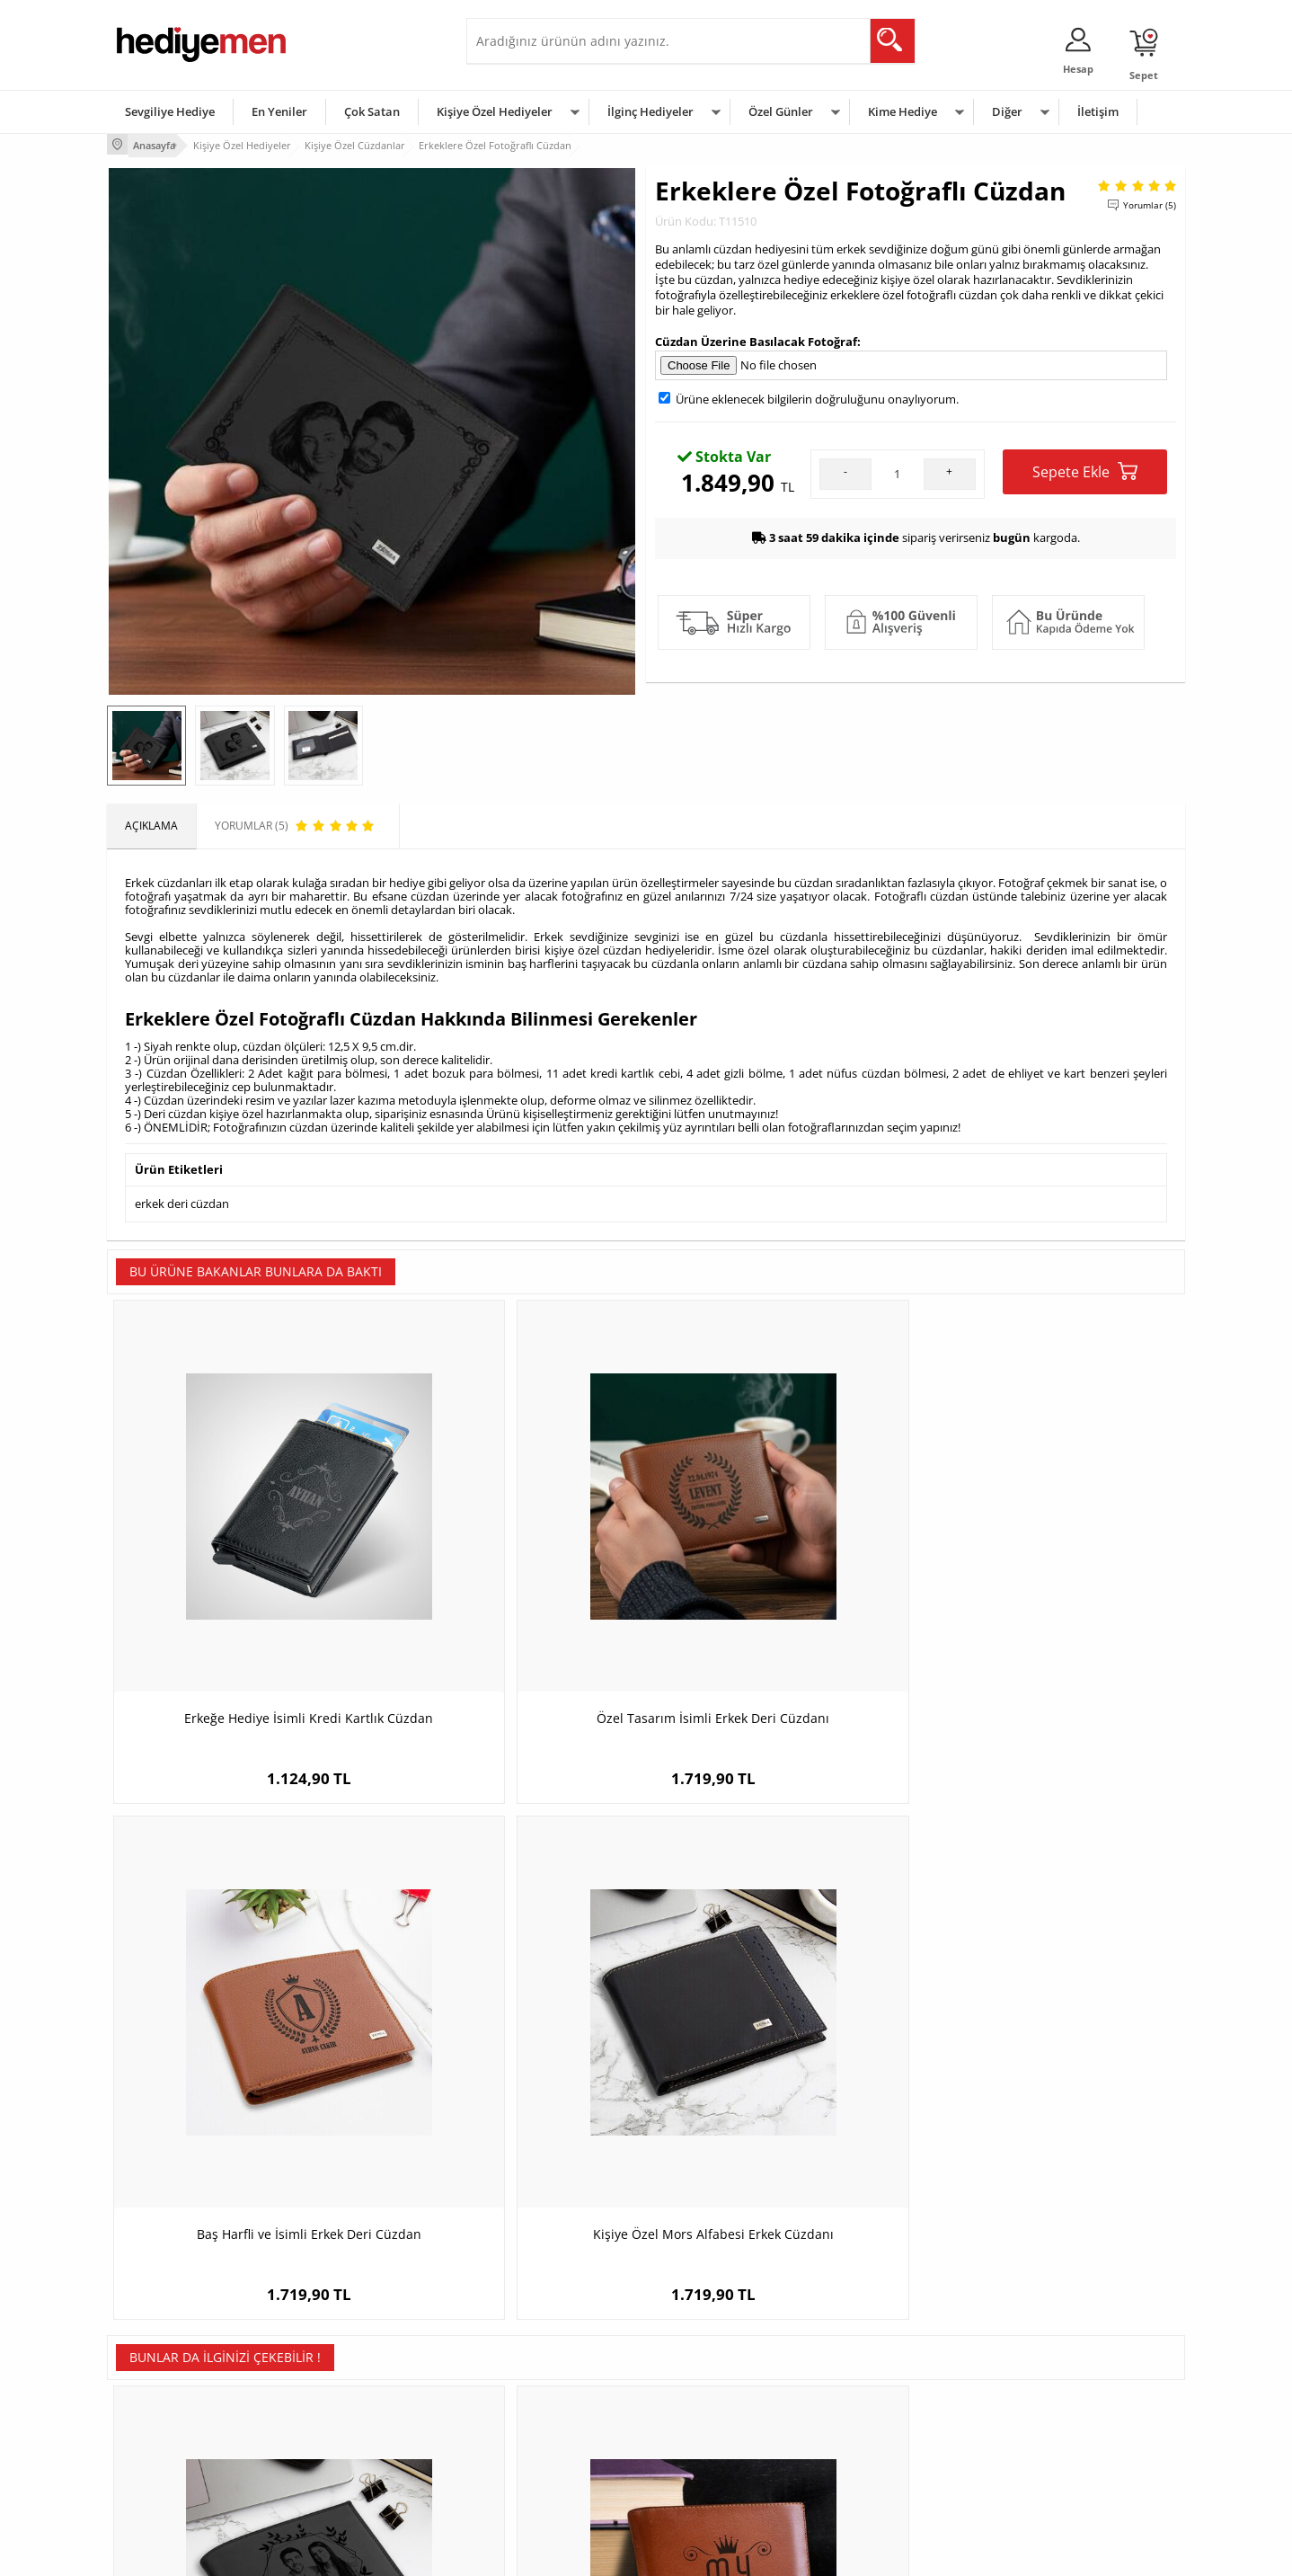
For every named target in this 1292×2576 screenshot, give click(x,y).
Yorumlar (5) (1149, 202)
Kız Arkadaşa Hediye (347, 2395)
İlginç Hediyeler (650, 111)
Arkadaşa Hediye (877, 2449)
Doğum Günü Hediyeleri (715, 2368)
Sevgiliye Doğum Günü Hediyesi (554, 2395)
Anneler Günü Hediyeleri (716, 2422)
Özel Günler (780, 111)
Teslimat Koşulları (160, 2341)
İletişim (1098, 111)
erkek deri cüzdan (182, 1199)
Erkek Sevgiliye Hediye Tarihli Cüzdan (1050, 2009)
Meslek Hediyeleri (340, 2476)
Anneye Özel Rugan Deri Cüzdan (781, 2009)
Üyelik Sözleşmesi (161, 2368)
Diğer (1007, 111)
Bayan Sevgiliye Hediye (533, 2449)
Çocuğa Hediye (872, 2395)
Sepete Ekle (1084, 468)
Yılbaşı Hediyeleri (698, 2395)
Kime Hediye (902, 111)
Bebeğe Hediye (873, 2422)
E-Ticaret (591, 2553)
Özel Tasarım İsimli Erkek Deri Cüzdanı (511, 1583)
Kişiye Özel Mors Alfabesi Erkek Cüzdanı (1051, 1583)
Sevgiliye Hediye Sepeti (533, 2368)
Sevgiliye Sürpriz (337, 2449)
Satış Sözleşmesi (157, 2395)
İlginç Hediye (866, 2476)
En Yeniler (279, 111)
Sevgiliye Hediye (170, 111)
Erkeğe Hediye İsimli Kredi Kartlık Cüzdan (241, 1583)
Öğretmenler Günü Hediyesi (725, 2449)
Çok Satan (372, 111)
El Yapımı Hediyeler (344, 2422)
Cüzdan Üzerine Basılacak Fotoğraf (756, 338)
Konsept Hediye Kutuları (535, 2341)
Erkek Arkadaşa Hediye (353, 2368)
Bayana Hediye (872, 2368)
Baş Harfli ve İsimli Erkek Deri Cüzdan (780, 1574)
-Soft (552, 2553)
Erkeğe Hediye (871, 2341)
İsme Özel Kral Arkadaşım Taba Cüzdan (512, 2018)
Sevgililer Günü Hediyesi (715, 2341)
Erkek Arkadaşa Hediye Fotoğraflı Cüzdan (242, 2018)
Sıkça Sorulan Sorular (169, 2476)
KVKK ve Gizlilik (153, 2449)
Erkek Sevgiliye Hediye (531, 2422)
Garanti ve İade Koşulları (177, 2422)
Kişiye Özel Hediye (341, 2341)
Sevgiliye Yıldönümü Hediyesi (548, 2476)
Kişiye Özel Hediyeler (495, 111)
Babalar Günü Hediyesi (712, 2476)
